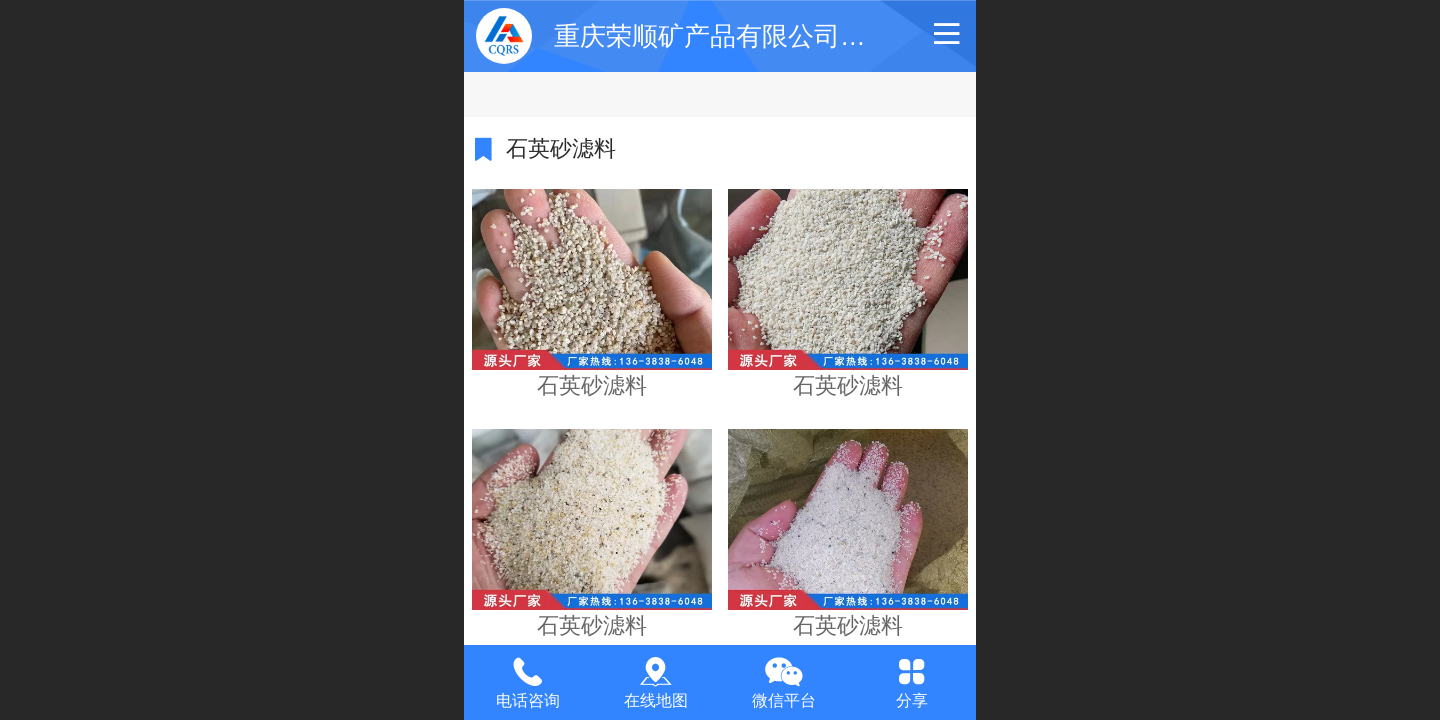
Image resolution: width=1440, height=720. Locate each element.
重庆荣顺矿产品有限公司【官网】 (749, 36)
